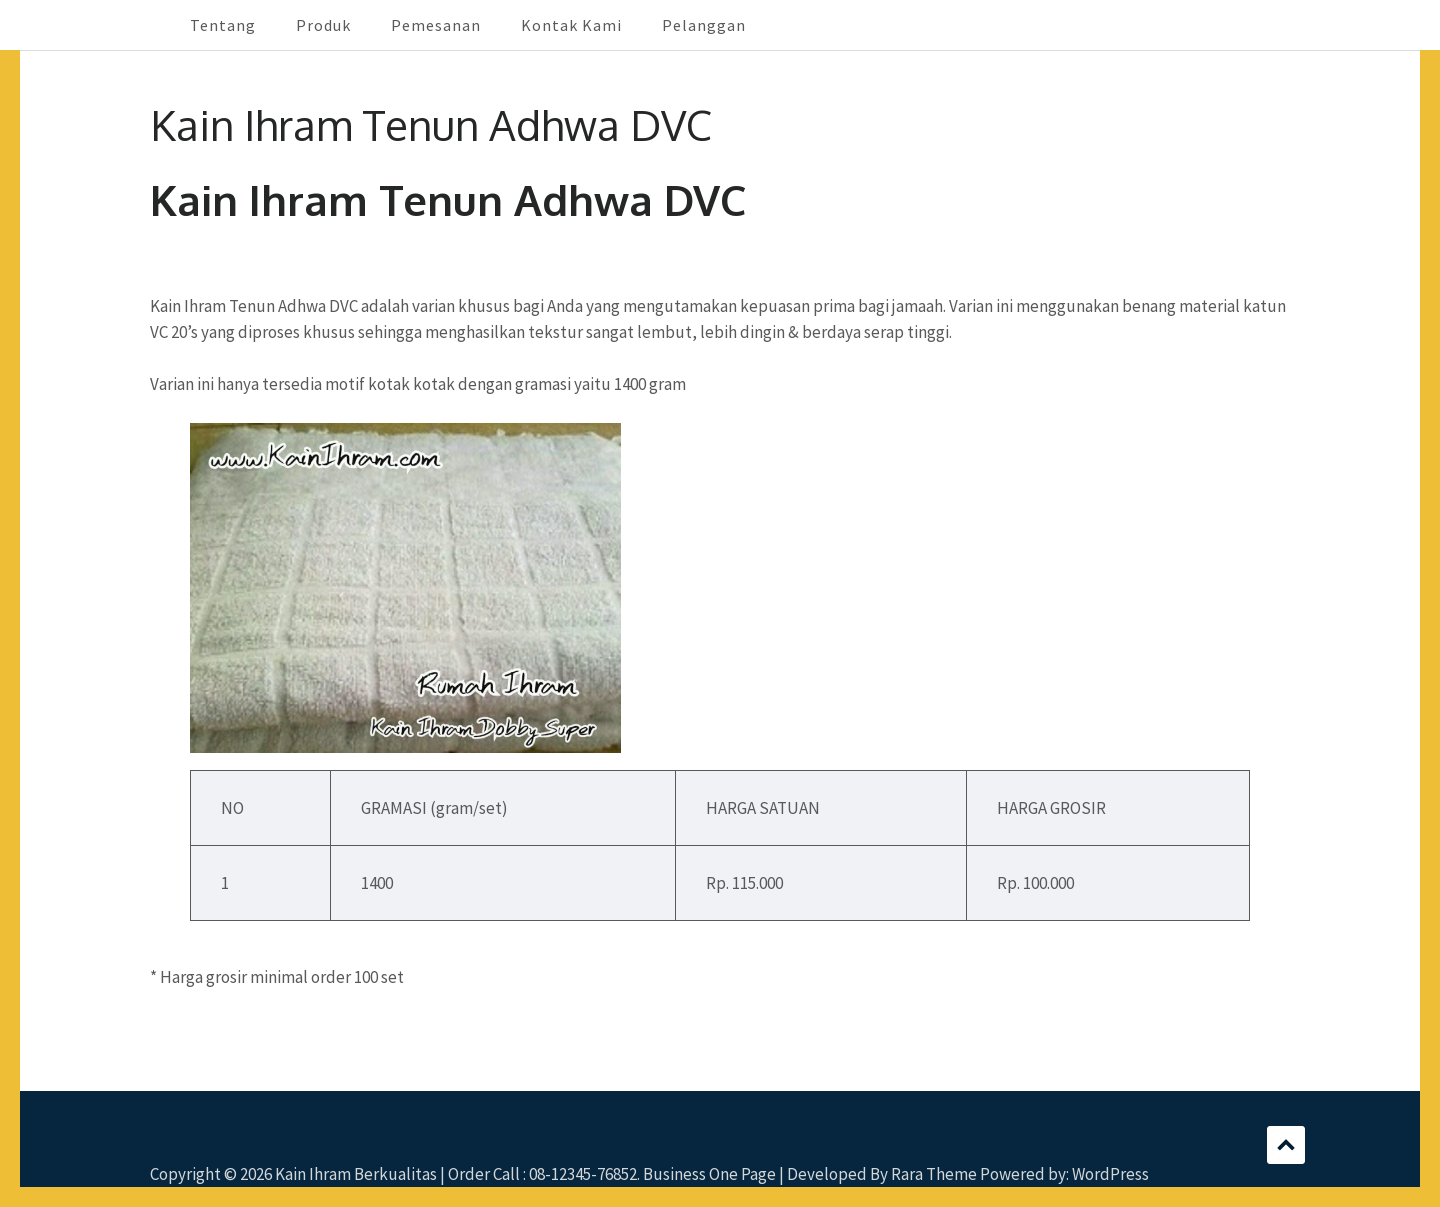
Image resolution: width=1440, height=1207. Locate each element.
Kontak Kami (571, 25)
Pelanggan (704, 25)
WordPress (1110, 1174)
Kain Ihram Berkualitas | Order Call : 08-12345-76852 (456, 1174)
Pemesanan (436, 25)
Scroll (1286, 1145)
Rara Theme (934, 1174)
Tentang (223, 25)
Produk (323, 25)
